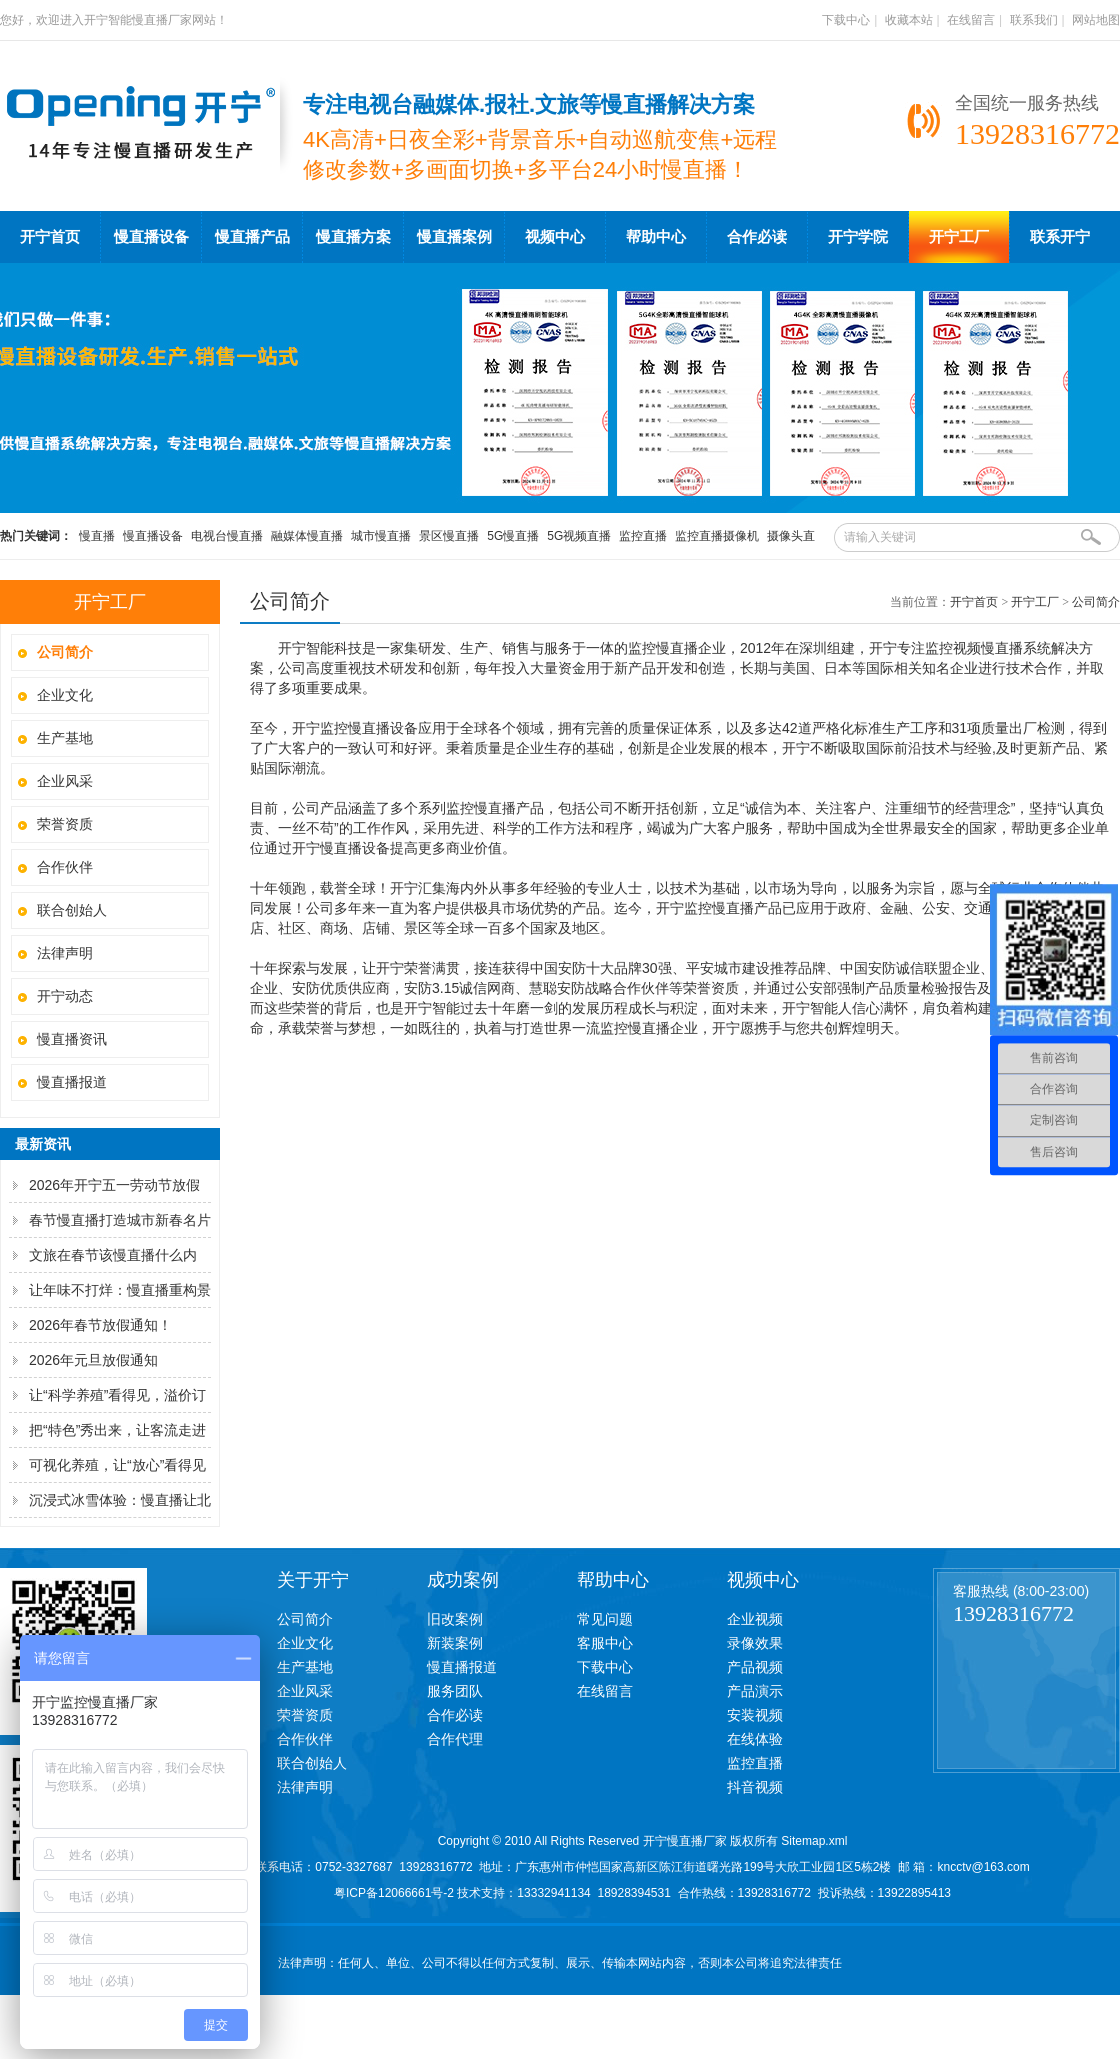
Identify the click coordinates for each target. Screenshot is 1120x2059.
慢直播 (97, 536)
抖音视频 (755, 1787)
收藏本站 (909, 20)
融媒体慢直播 (307, 536)
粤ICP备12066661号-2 (394, 1893)
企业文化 (65, 695)
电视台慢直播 (227, 536)
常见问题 (605, 1619)
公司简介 (1096, 602)
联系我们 (1034, 20)
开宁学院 (858, 237)
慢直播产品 (252, 237)
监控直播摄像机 (717, 536)
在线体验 (755, 1739)
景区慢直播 (449, 536)
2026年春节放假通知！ (100, 1325)
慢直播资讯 (72, 1039)
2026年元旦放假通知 (93, 1360)
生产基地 (65, 738)
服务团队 (455, 1691)
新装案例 (455, 1643)
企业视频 (755, 1619)
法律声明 (65, 953)
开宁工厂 (959, 237)
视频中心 (555, 237)
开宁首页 (50, 237)
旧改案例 (455, 1619)
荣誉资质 (65, 824)
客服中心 (605, 1643)
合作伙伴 (65, 867)
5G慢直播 (513, 536)
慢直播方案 (353, 237)
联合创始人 (72, 910)
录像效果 (755, 1643)
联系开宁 (1060, 237)
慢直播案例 (454, 237)
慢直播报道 (72, 1082)
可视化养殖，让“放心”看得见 (117, 1465)
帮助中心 (656, 237)
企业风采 (65, 781)
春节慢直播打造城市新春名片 (120, 1220)
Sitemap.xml (814, 1841)
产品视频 (755, 1667)
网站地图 (1096, 20)
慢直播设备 (151, 237)
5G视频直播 (579, 536)
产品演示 (755, 1691)
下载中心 (846, 20)
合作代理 (455, 1739)
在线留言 (971, 20)
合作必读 (757, 237)
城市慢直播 (381, 536)
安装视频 (755, 1715)
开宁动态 (65, 996)
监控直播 (643, 536)
